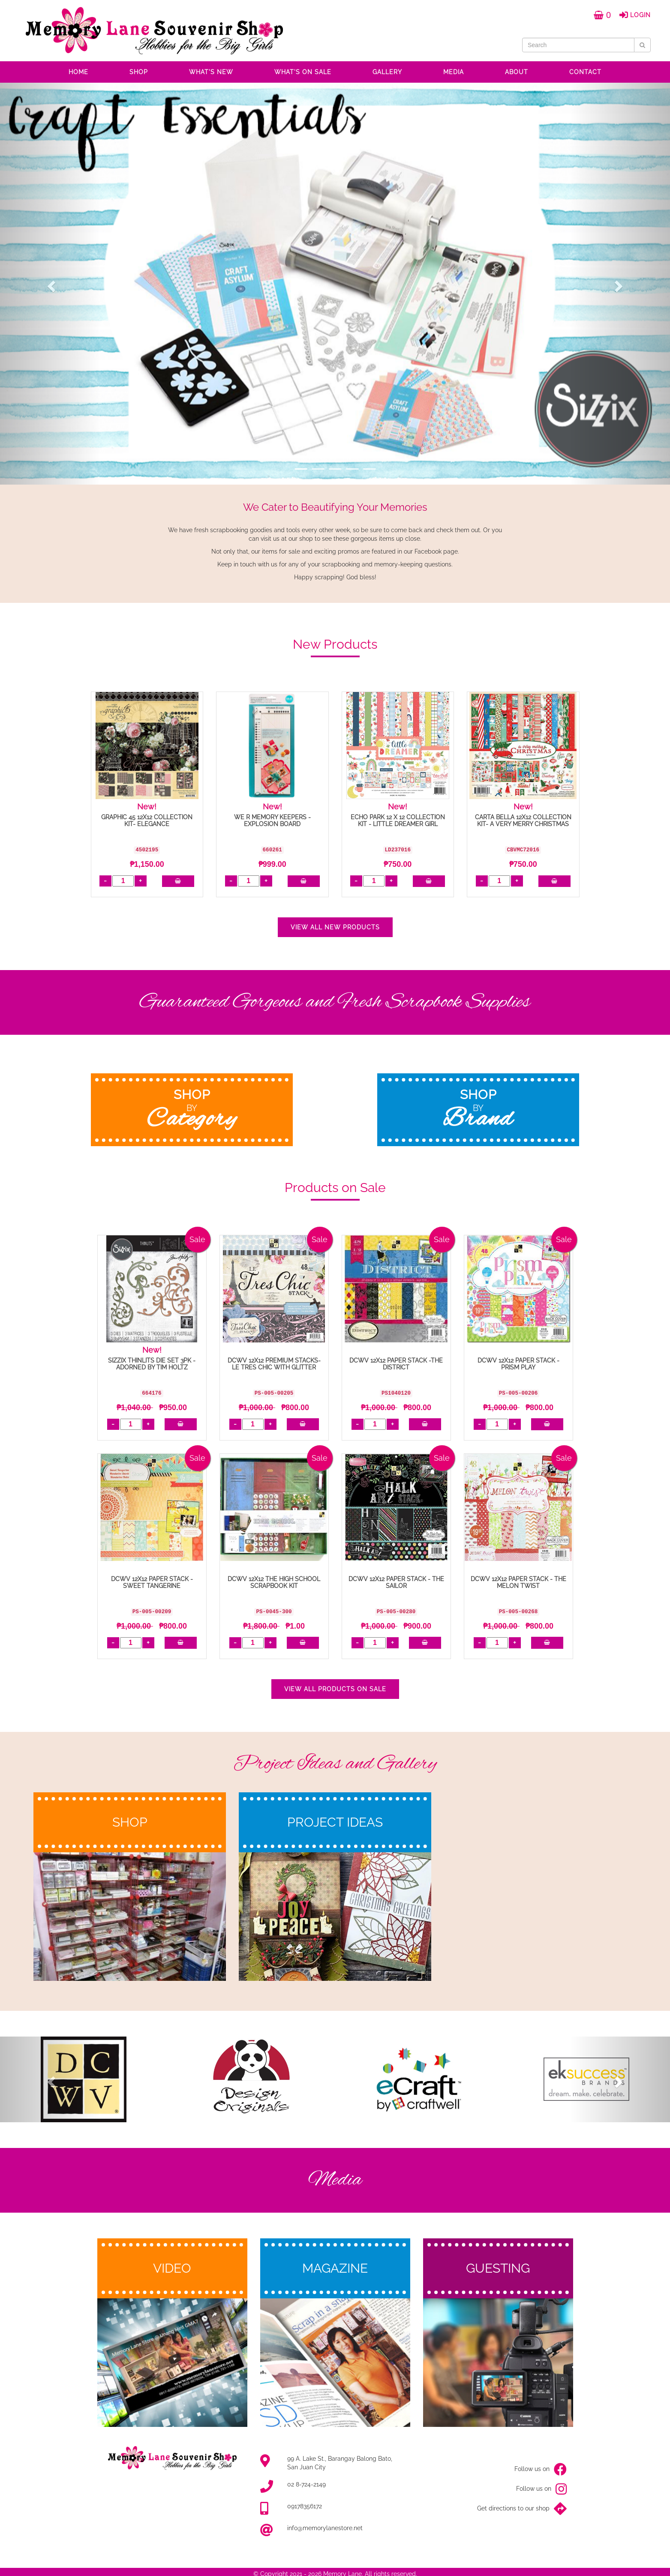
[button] (50, 284)
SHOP (138, 72)
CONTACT (585, 72)
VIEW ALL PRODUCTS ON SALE (335, 1689)
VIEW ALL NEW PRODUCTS (335, 927)
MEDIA (453, 72)
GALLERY (387, 72)
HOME (78, 72)
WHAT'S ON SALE (302, 72)
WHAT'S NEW (211, 72)
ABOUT (516, 72)
